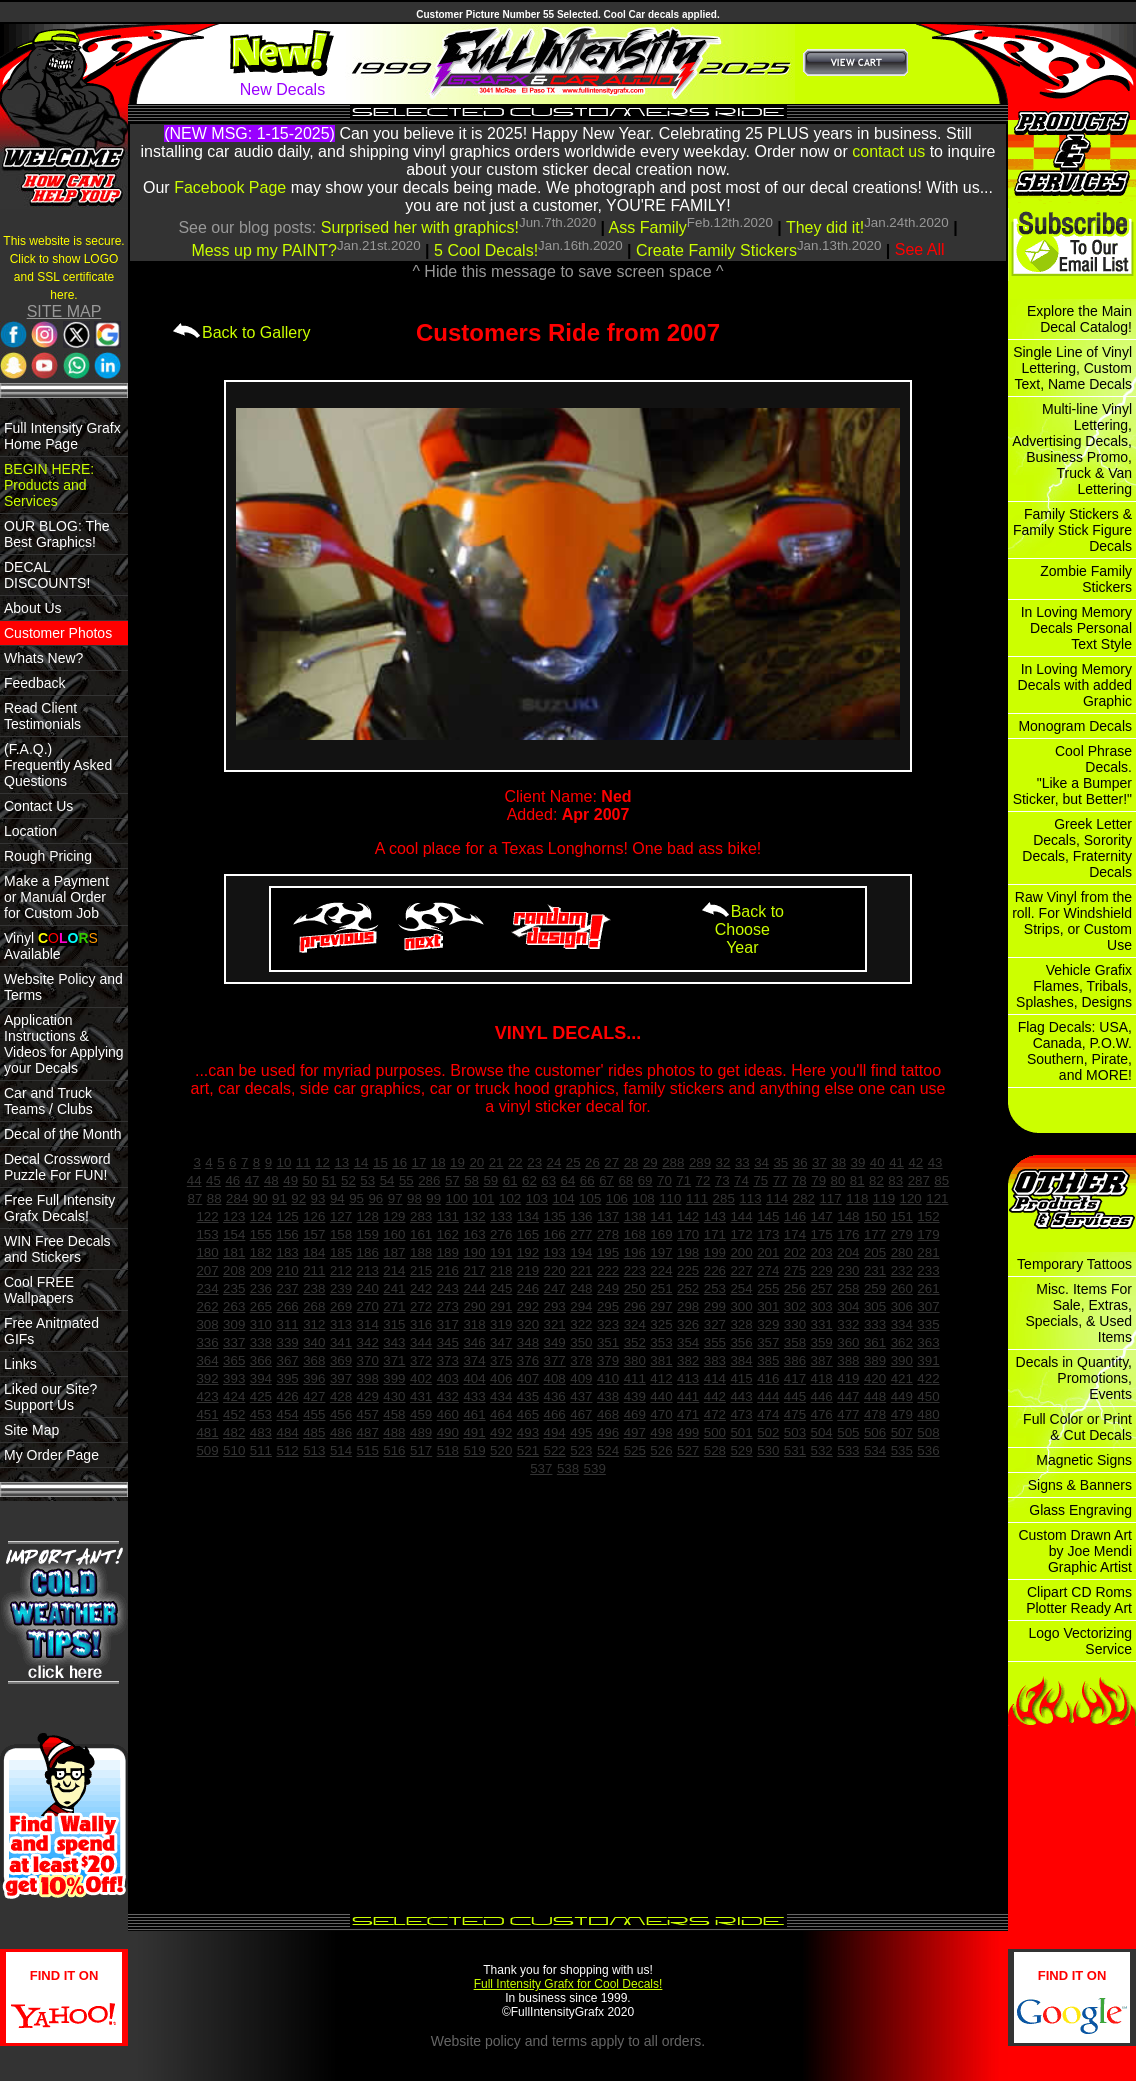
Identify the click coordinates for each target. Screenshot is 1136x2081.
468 (608, 1414)
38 (838, 1162)
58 (471, 1180)
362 (902, 1342)
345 (448, 1342)
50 (310, 1180)
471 (688, 1414)
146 (795, 1216)
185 (341, 1252)
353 (661, 1342)
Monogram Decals (1075, 726)
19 (457, 1162)
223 (635, 1270)
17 (419, 1162)
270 (368, 1306)
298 (688, 1306)
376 (528, 1360)
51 (329, 1180)
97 (395, 1198)
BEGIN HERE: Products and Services (49, 485)
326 (688, 1324)
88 (214, 1198)
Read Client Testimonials (42, 716)
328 (741, 1324)
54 (387, 1180)
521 (528, 1450)
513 (314, 1450)
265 (261, 1306)
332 (848, 1324)
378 (581, 1360)
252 (688, 1288)
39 (858, 1162)
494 (555, 1432)
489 (421, 1432)
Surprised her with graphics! (420, 227)
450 (928, 1396)
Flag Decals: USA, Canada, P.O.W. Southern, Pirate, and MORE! (1075, 1051)
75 (760, 1180)
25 (573, 1162)
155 (261, 1234)
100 (457, 1198)
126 (314, 1216)
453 (261, 1414)
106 (617, 1198)
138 (635, 1216)
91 (279, 1198)
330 (795, 1324)
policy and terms (536, 2041)
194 (581, 1252)
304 (848, 1306)
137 (608, 1216)
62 (529, 1180)
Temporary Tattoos (1074, 1264)
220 (555, 1270)
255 (768, 1288)
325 (661, 1324)
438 (608, 1396)
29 (650, 1162)
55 (406, 1180)
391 (928, 1360)
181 (234, 1252)
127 (341, 1216)
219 (528, 1270)
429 (368, 1396)
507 (902, 1432)
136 (581, 1216)
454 (287, 1414)
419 (848, 1378)
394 (261, 1378)
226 (715, 1270)
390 (902, 1360)
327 (715, 1324)
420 (875, 1378)
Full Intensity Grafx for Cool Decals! (568, 1984)
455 (314, 1414)
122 (207, 1216)
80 (838, 1180)
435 (528, 1396)
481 (207, 1432)
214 (394, 1270)
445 (795, 1396)
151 (902, 1216)
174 (795, 1234)
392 (207, 1378)
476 (822, 1414)
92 (298, 1198)
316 (421, 1324)
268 (314, 1306)
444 (768, 1396)
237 (287, 1288)
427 (314, 1396)
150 (875, 1216)
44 (194, 1180)
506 (875, 1432)
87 (195, 1198)
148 (848, 1216)
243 (448, 1288)
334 (902, 1324)
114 (777, 1198)
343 (394, 1342)
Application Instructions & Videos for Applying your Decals (64, 1044)
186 (368, 1252)
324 (635, 1324)
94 (337, 1198)
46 (232, 1180)
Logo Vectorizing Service (1080, 1641)
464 (501, 1414)
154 (234, 1234)
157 (314, 1234)
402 (421, 1378)
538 (568, 1468)
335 (928, 1324)
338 (261, 1342)
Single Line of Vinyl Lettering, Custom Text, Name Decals (1072, 368)
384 (741, 1360)
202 (795, 1252)
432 (448, 1396)
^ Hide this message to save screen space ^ (567, 271)
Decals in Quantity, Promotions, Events (1074, 1378)
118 (857, 1198)
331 (822, 1324)
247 (555, 1288)
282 (804, 1198)
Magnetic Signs (1084, 1460)
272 (421, 1306)
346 (474, 1342)
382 (688, 1360)
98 (414, 1198)
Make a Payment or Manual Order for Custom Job (56, 897)
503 (795, 1432)
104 (563, 1198)
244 (474, 1288)
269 (341, 1306)
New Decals (282, 89)
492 (501, 1432)
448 (875, 1396)
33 (742, 1162)
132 (474, 1216)
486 (341, 1432)
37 (819, 1162)
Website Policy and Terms (63, 987)
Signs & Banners (1080, 1485)
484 (287, 1432)
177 (875, 1234)
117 (830, 1198)
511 (261, 1450)
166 (555, 1234)
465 (528, 1414)
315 (394, 1324)
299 (715, 1306)
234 (207, 1288)
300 (741, 1306)
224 (661, 1270)
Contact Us (38, 806)
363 (928, 1342)
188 (421, 1252)
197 (661, 1252)
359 (822, 1342)
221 (581, 1270)
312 (314, 1324)
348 (528, 1342)
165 (528, 1234)
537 (541, 1468)
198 (688, 1252)
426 (287, 1396)
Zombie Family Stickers (1086, 579)
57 (452, 1180)
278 (608, 1234)
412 (661, 1378)
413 (688, 1378)
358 (795, 1342)
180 (207, 1252)
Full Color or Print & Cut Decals (1077, 1427)
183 (287, 1252)
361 (875, 1342)
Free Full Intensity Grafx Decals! (59, 1208)
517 (421, 1450)
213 (368, 1270)
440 (661, 1396)
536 (928, 1450)
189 (448, 1252)
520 (501, 1450)
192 (528, 1252)
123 (234, 1216)
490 (448, 1432)
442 (715, 1396)
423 (207, 1396)
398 (368, 1378)
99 (433, 1198)
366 (261, 1360)
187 (394, 1252)
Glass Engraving (1080, 1510)
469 (635, 1414)
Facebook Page (230, 187)
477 (848, 1414)
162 (448, 1234)
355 (715, 1342)
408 (555, 1378)
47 (252, 1180)
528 (715, 1450)
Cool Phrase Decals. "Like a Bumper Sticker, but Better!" (1072, 775)
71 (683, 1180)
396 (314, 1378)
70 (664, 1180)
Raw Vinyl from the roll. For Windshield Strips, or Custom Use (1072, 921)
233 (928, 1270)
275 (795, 1270)
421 (902, 1378)
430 (394, 1396)
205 (875, 1252)
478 (875, 1414)
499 (688, 1432)
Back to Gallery (241, 332)
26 (592, 1162)
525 (635, 1450)
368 (314, 1360)
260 (902, 1288)
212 (341, 1270)
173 (768, 1234)
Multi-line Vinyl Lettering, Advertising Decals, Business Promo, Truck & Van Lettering (1072, 449)
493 (528, 1432)
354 (688, 1342)
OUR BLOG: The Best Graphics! (57, 534)
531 (795, 1450)
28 (631, 1162)
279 (902, 1234)
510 (234, 1450)
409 (581, 1378)
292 (528, 1306)
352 (635, 1342)
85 (941, 1180)
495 (581, 1432)
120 (911, 1198)
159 (368, 1234)
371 (394, 1360)
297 (661, 1306)
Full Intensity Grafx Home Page (62, 436)
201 (768, 1252)
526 (661, 1450)
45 (213, 1180)
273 (448, 1306)
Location (30, 831)
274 (768, 1270)
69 (645, 1180)
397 (341, 1378)
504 (822, 1432)
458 (394, 1414)
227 (741, 1270)
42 (915, 1162)
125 (287, 1216)
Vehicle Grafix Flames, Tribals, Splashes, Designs (1074, 986)
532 (822, 1450)
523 (581, 1450)
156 (287, 1234)
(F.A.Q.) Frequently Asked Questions (58, 765)
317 (448, 1324)
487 (368, 1432)
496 (608, 1432)
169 (661, 1234)
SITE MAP (64, 311)
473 (741, 1414)
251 (661, 1288)
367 (287, 1360)
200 (741, 1252)
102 (510, 1198)
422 (928, 1378)
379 (608, 1360)
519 (474, 1450)
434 (501, 1396)
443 (741, 1396)
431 (421, 1396)
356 (741, 1342)
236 (261, 1288)
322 (581, 1324)
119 (884, 1198)
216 (448, 1270)
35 (780, 1162)
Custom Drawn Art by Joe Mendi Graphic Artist (1075, 1551)
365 (234, 1360)
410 (608, 1378)
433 (474, 1396)
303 (822, 1306)
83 (895, 1180)
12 (322, 1162)
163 (474, 1234)
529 (741, 1450)
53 (367, 1180)
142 (688, 1216)
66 (587, 1180)
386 (795, 1360)
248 (581, 1288)
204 (848, 1252)
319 (501, 1324)
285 (724, 1198)
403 (448, 1378)
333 (875, 1324)
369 (341, 1360)
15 (380, 1162)
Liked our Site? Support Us (50, 1397)
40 (877, 1162)
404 (474, 1378)
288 (673, 1162)
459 (421, 1414)
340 (314, 1342)
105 (590, 1198)
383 (715, 1360)
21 (496, 1162)
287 (919, 1180)
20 (476, 1162)
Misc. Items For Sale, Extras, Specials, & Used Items (1078, 1313)
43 (935, 1162)
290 (474, 1306)
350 (581, 1342)
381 (661, 1360)
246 (528, 1288)
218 (501, 1270)
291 (501, 1306)
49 (290, 1180)
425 (261, 1396)
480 (928, 1414)
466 (555, 1414)
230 (848, 1270)
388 (848, 1360)
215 (421, 1270)
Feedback (34, 683)
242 (421, 1288)
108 (644, 1198)
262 (207, 1306)
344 (421, 1342)
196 (635, 1252)
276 (501, 1234)
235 (234, 1288)
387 (822, 1360)
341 (341, 1342)
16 (399, 1162)
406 (501, 1378)
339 (287, 1342)
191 (501, 1252)
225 (688, 1270)
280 (902, 1252)
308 (207, 1324)
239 (341, 1288)
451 (207, 1414)
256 (795, 1288)
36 (800, 1162)
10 (284, 1162)
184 (314, 1252)
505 (848, 1432)
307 (928, 1306)
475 (795, 1414)
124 (261, 1216)
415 (741, 1378)
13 (341, 1162)
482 (234, 1432)
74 (741, 1180)
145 (768, 1216)
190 (474, 1252)
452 (234, 1414)
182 (261, 1252)
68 (625, 1180)
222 (608, 1270)
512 (287, 1450)
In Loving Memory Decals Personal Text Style (1076, 628)
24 (554, 1162)
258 (848, 1288)
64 (568, 1180)
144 (741, 1216)
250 (635, 1288)
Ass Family (648, 227)
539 (595, 1468)
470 (661, 1414)
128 (368, 1216)
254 (741, 1288)
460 (448, 1414)
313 (341, 1324)
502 (768, 1432)
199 (715, 1252)
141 (661, 1216)
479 (902, 1414)
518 (448, 1450)
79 (818, 1180)
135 (555, 1216)
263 (234, 1306)
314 (368, 1324)
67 (606, 1180)
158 (341, 1234)
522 (555, 1450)
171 (715, 1234)
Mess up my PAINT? (264, 250)
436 (555, 1396)
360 (848, 1342)
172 (741, 1234)
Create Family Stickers (716, 250)
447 (848, 1396)
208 (234, 1270)
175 (822, 1234)
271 (394, 1306)
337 (234, 1342)
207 (207, 1270)
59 (490, 1180)
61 (510, 1180)
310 (261, 1324)
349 (555, 1342)
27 (611, 1162)
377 (555, 1360)
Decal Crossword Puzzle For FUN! (57, 1167)
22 (515, 1162)
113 (750, 1198)
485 (314, 1432)
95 (356, 1198)
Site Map (31, 1430)
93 (318, 1198)
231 (875, 1270)
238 (314, 1288)
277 (581, 1234)
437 (581, 1396)
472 (715, 1414)
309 (234, 1324)
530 (768, 1450)
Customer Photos (58, 633)
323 (608, 1324)
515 (368, 1450)
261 (928, 1288)
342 (368, 1342)
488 (394, 1432)
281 (928, 1252)
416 (768, 1378)
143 (715, 1216)
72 (703, 1180)
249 (608, 1288)
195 (608, 1252)
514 (341, 1450)
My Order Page (51, 1455)
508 (928, 1432)
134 (528, 1216)
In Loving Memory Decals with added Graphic (1075, 685)
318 (474, 1324)
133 (501, 1216)
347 (501, 1342)
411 (635, 1378)
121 (937, 1198)
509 (207, 1450)
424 (234, 1396)
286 (429, 1180)
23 (534, 1162)
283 (421, 1216)
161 (421, 1234)
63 (548, 1180)
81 (857, 1180)
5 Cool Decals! (486, 250)
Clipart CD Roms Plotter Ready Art (1079, 1600)
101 (483, 1198)
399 (394, 1378)
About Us (33, 608)
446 (822, 1396)
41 (896, 1162)
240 (368, 1288)
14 (361, 1162)
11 (303, 1162)
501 (741, 1432)
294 (581, 1306)
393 (234, 1378)
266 (287, 1306)
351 (608, 1342)
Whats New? (43, 658)
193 (555, 1252)
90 (260, 1198)
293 (555, 1306)
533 (848, 1450)
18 (438, 1162)
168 (635, 1234)
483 (261, 1432)
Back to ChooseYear (742, 929)
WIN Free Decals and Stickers (57, 1249)
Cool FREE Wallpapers (39, 1290)
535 (902, 1450)
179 (928, 1234)
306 (902, 1306)
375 (501, 1360)
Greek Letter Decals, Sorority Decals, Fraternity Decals (1077, 848)
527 (688, 1450)
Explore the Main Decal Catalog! (1079, 319)
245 (501, 1288)
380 (635, 1360)
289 (700, 1162)
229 (822, 1270)
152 (928, 1216)
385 (768, 1360)
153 (207, 1234)
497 (635, 1432)
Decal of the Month (63, 1134)
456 (341, 1414)
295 (608, 1306)
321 (555, 1324)
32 (723, 1162)
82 (876, 1180)
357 (768, 1342)
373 (448, 1360)
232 (902, 1270)
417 (795, 1378)
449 (902, 1396)
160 (394, 1234)
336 (207, 1342)
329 (768, 1324)
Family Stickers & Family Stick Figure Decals (1072, 530)
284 (237, 1198)
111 (697, 1198)
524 (608, 1450)
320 (528, 1324)
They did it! (825, 227)
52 (348, 1180)
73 (722, 1180)
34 (761, 1162)
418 (822, 1378)
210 (287, 1270)
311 (287, 1324)
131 (448, 1216)
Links (20, 1364)
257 (822, 1288)
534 (875, 1450)
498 (661, 1432)
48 (271, 1180)
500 (715, 1432)
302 (795, 1306)
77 (780, 1180)
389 (875, 1360)
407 (528, 1378)
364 (207, 1360)
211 (314, 1270)
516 (394, 1450)
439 (635, 1396)
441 (688, 1396)
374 (474, 1360)
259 (875, 1288)
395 (287, 1378)
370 (368, 1360)
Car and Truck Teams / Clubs (48, 1101)
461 (474, 1414)
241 (394, 1288)
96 (375, 1198)
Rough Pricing (48, 856)
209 (261, 1270)
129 (394, 1216)
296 (635, 1306)
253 (715, 1288)
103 (537, 1198)
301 (768, 1306)
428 (341, 1396)
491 (474, 1432)
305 (875, 1306)
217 (474, 1270)
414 (715, 1378)
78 (799, 1180)
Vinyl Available (51, 946)
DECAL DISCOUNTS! (47, 575)
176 (848, 1234)
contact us (888, 151)
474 (768, 1414)
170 (688, 1234)
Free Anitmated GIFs (51, 1331)
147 (822, 1216)
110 (670, 1198)
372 (421, 1360)
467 (581, 1414)
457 (368, 1414)
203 (822, 1252)
